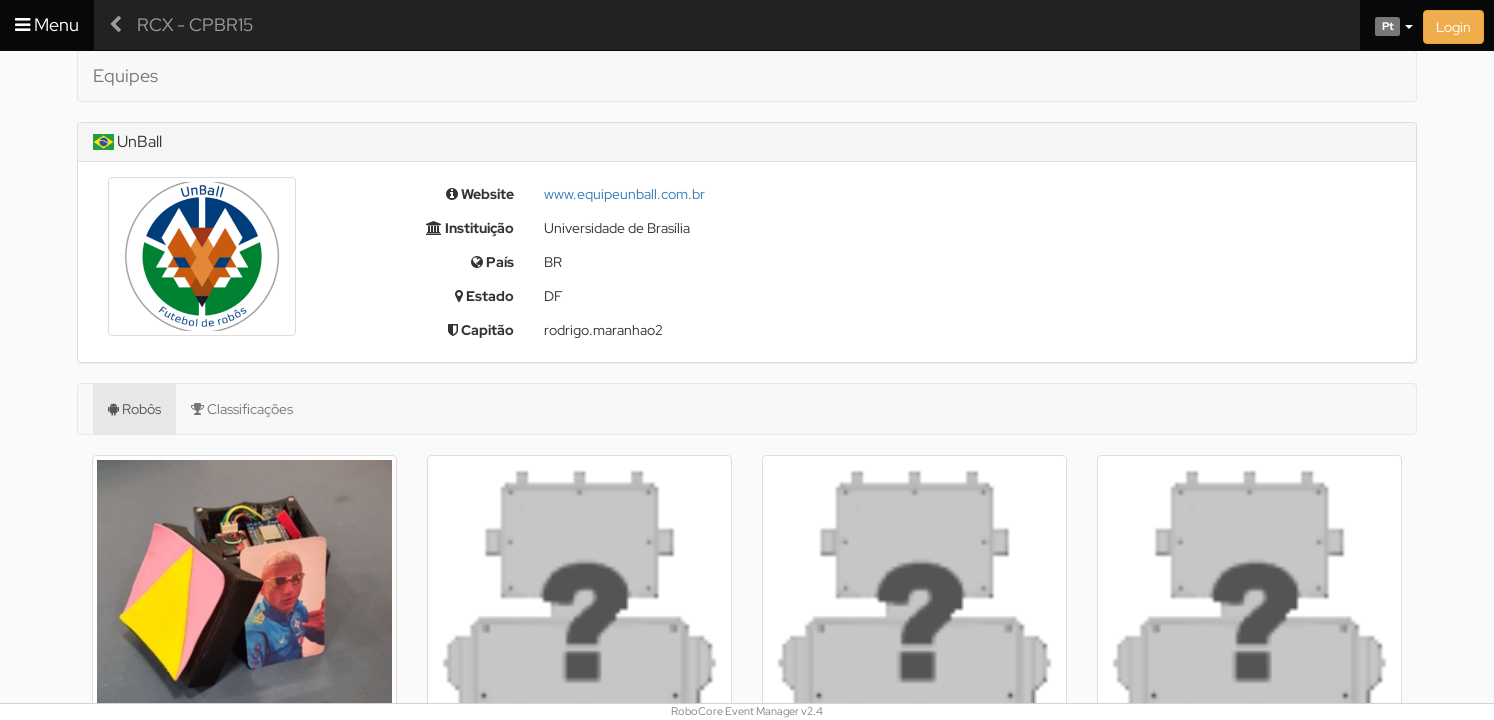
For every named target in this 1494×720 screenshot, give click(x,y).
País (492, 262)
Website (480, 194)
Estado (484, 296)
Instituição (470, 228)
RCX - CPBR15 (195, 24)
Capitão (481, 330)
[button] (1386, 25)
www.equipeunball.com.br (624, 194)
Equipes (125, 75)
